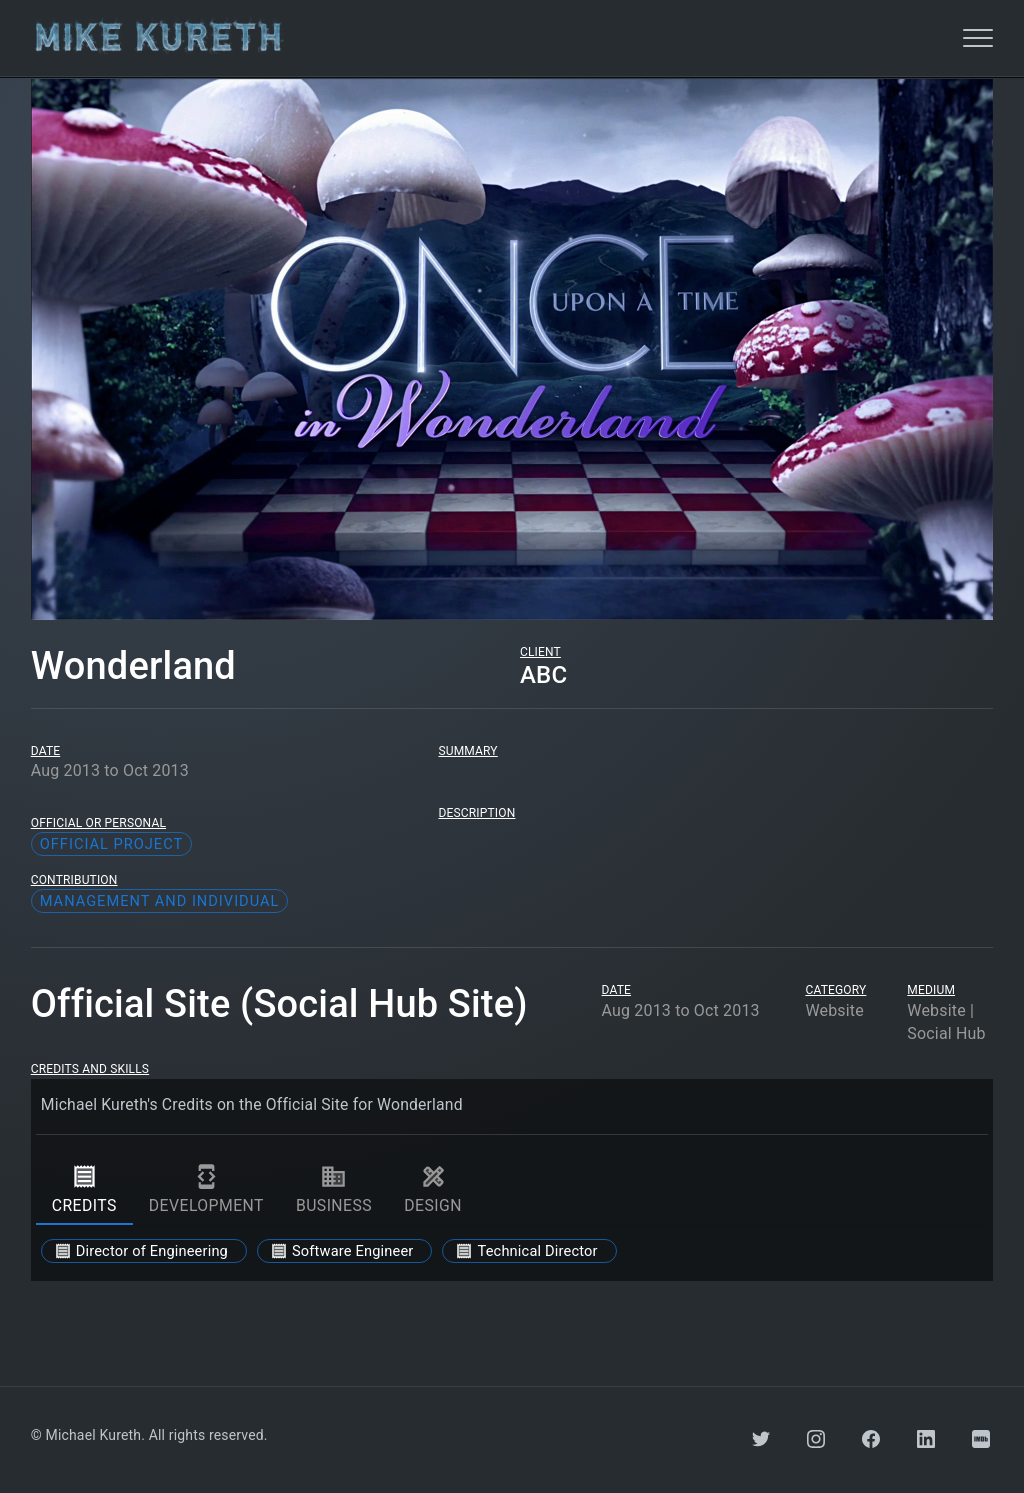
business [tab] (334, 1189)
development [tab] (206, 1189)
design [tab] (433, 1189)
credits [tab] (84, 1189)
